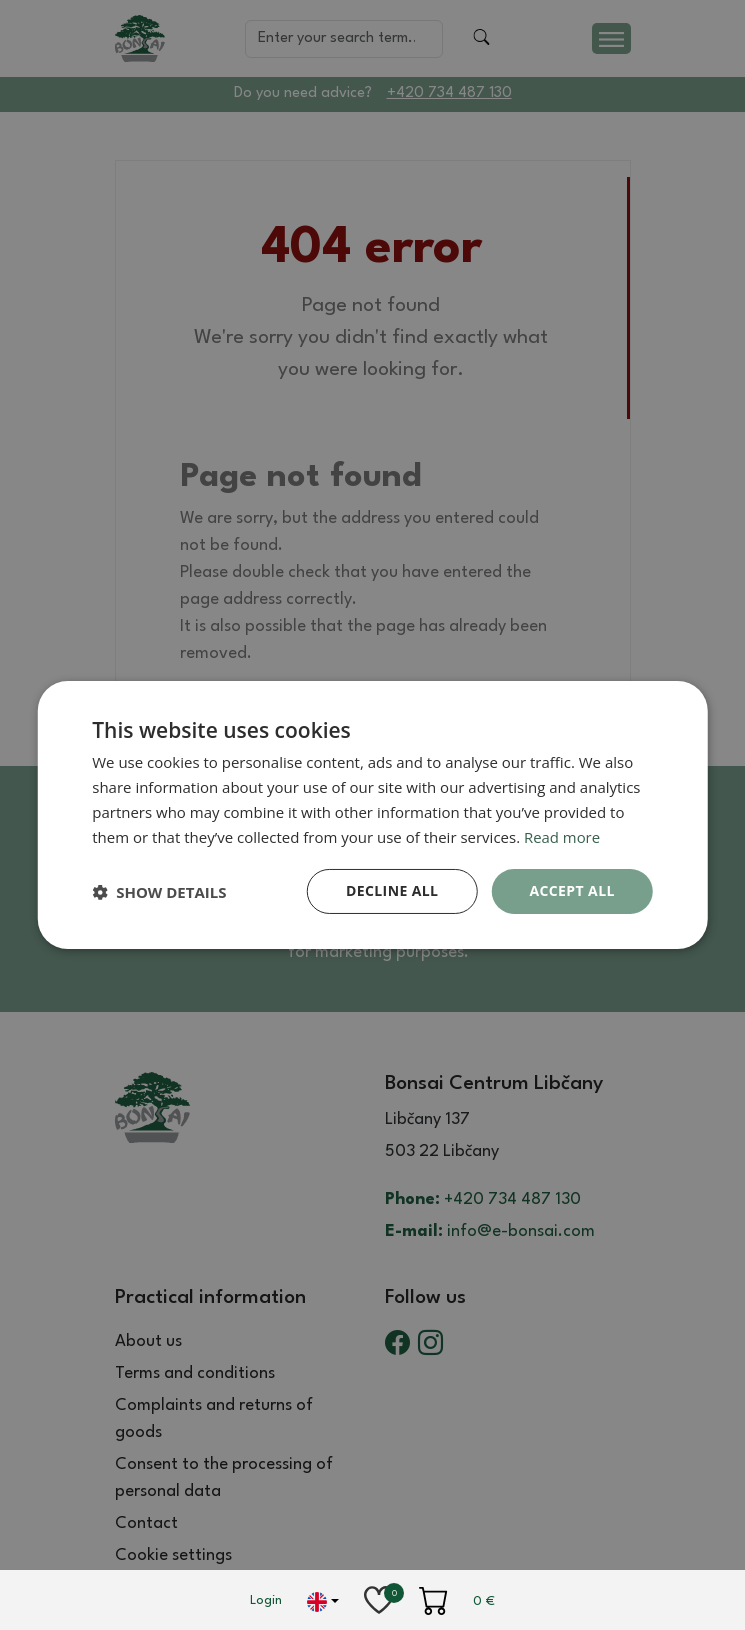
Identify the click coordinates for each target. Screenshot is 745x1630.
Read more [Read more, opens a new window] (562, 837)
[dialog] (372, 815)
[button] (159, 892)
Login (266, 1600)
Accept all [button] (571, 890)
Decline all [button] (392, 890)
